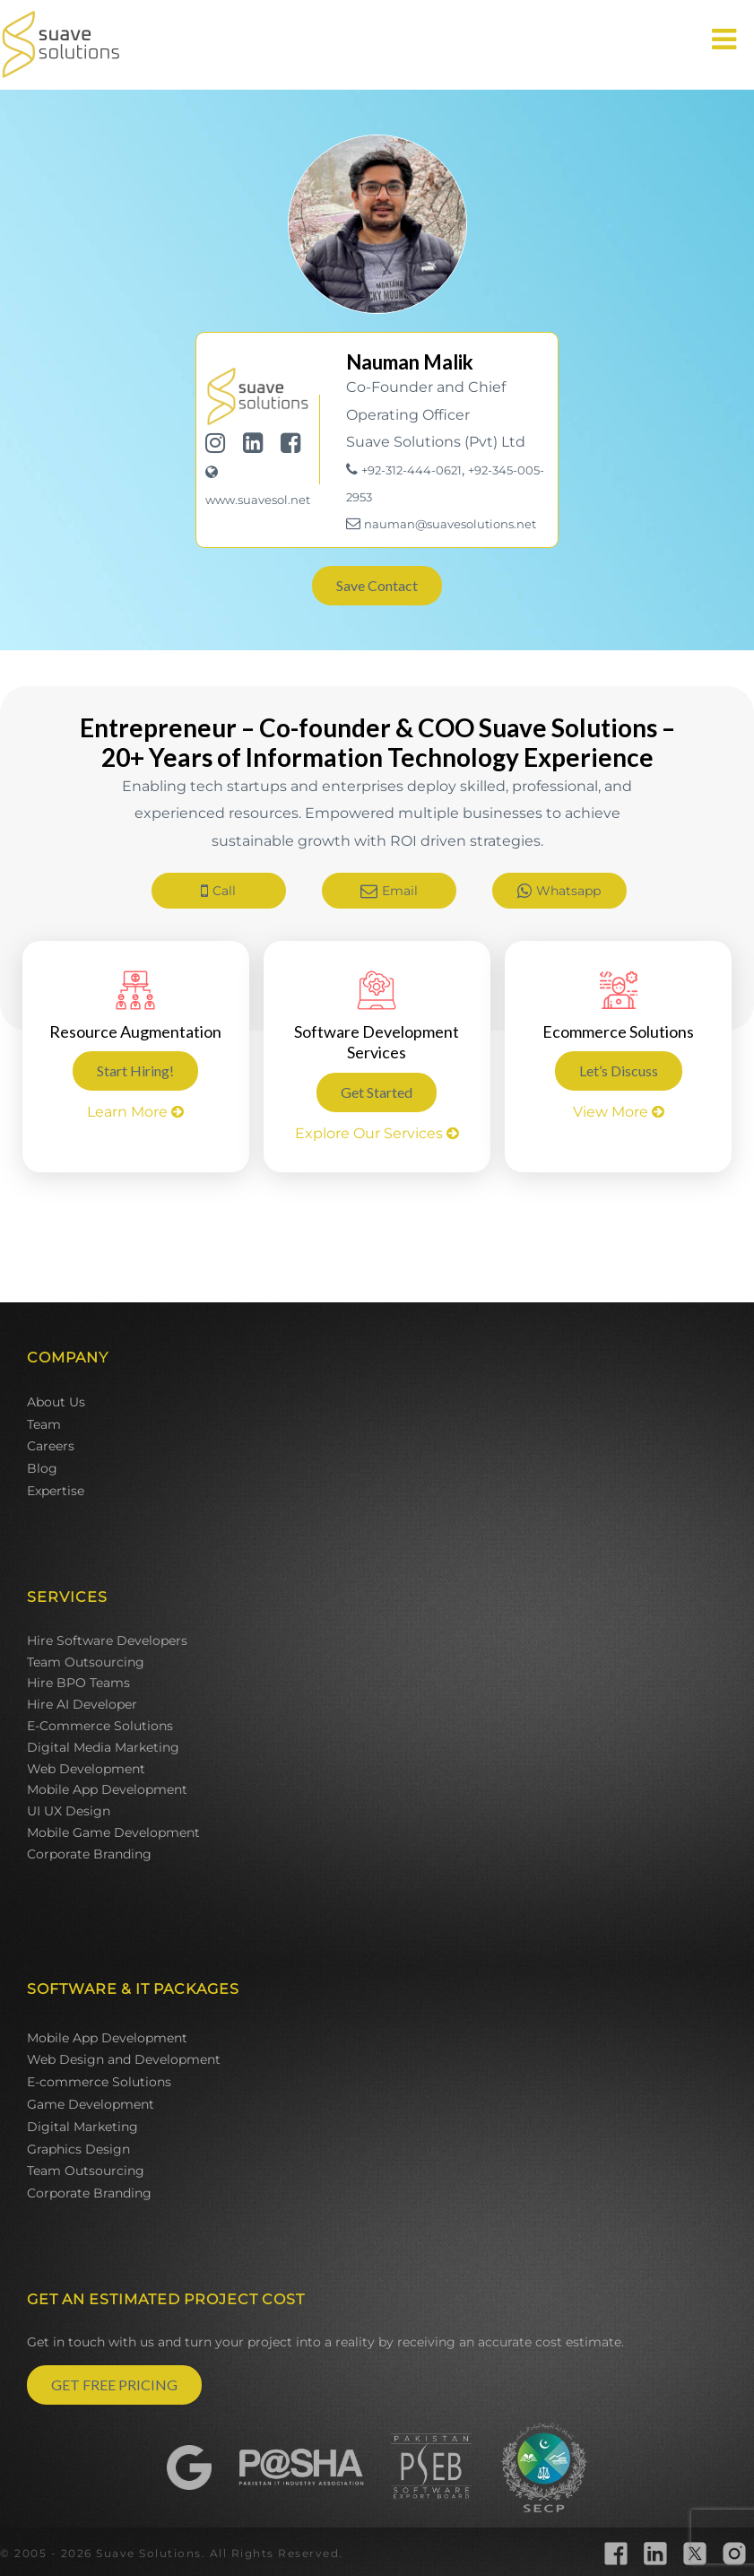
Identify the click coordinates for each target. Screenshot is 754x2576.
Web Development (86, 1769)
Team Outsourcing (85, 1662)
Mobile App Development (107, 1789)
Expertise (55, 1491)
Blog (42, 1468)
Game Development (90, 2104)
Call (218, 891)
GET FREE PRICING (114, 2384)
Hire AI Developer (82, 1704)
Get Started (376, 1092)
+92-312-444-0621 (411, 470)
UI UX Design (68, 1811)
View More (618, 1111)
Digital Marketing (82, 2127)
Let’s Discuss (618, 1070)
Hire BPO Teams (78, 1683)
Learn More (135, 1111)
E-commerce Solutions (99, 2082)
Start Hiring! (135, 1070)
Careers (50, 1446)
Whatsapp (559, 891)
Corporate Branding (89, 1854)
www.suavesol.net (257, 499)
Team (44, 1424)
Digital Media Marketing (103, 1747)
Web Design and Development (124, 2059)
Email (389, 891)
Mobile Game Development (113, 1832)
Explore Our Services (377, 1133)
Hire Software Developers (107, 1640)
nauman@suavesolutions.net (450, 524)
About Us (56, 1402)
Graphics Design (78, 2149)
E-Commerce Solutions (100, 1726)
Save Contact (377, 585)
